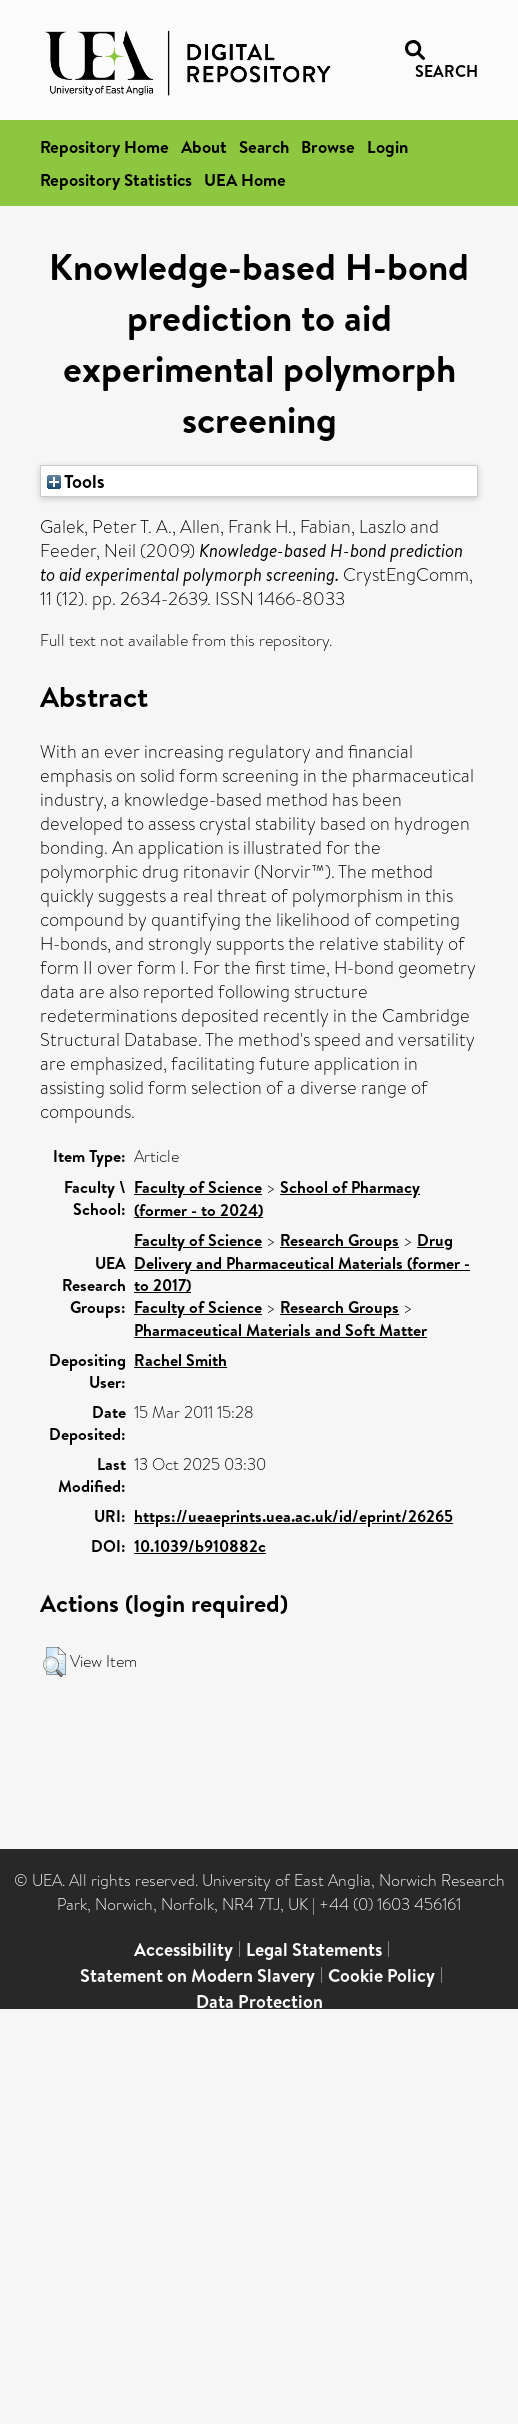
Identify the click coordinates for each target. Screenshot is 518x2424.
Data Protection (259, 2001)
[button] (54, 1662)
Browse (328, 146)
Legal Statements (314, 1949)
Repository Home (104, 146)
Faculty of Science (198, 1187)
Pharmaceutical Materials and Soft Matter (280, 1330)
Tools (76, 481)
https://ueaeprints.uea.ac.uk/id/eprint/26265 (293, 1516)
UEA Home (245, 179)
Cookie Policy (381, 1975)
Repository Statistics (116, 179)
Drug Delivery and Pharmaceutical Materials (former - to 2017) (302, 1262)
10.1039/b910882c (200, 1546)
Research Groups (339, 1240)
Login (387, 146)
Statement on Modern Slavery (197, 1975)
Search (264, 146)
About (204, 146)
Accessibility (183, 1949)
